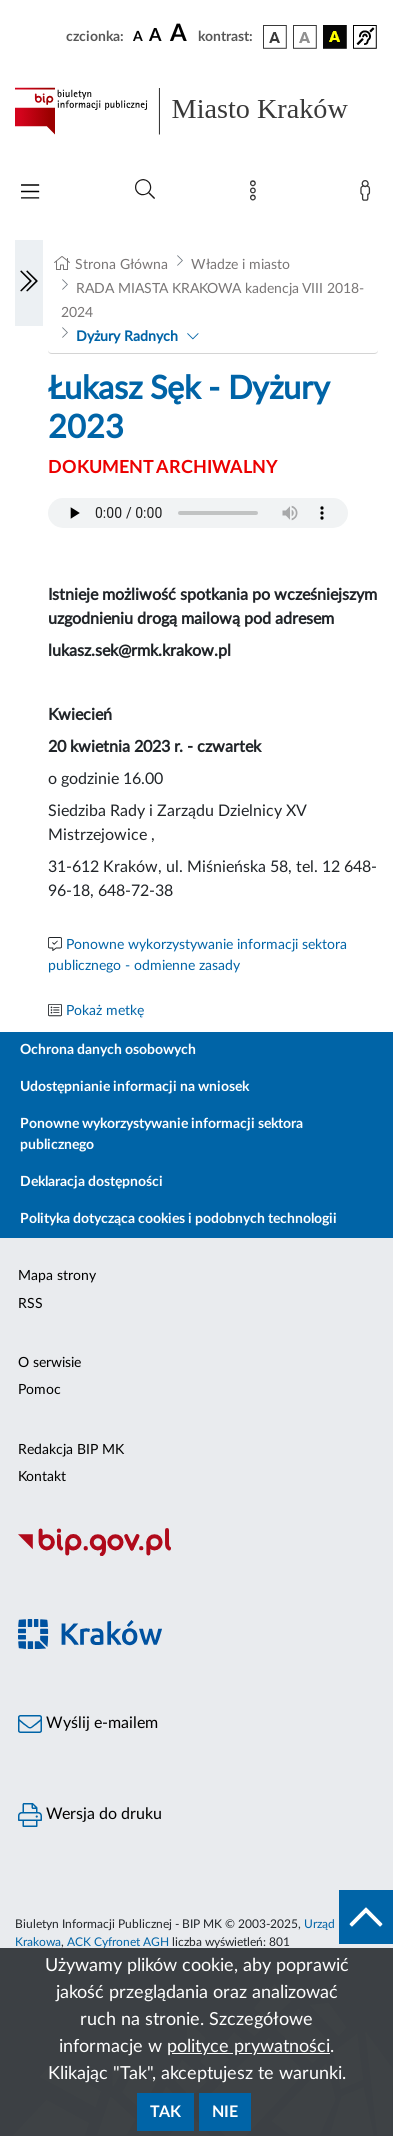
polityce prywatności (248, 2047)
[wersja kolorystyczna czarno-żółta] (335, 37)
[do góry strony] (366, 1917)
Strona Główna (121, 265)
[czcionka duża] (181, 34)
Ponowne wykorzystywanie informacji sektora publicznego (161, 1134)
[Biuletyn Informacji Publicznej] (196, 1553)
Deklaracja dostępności (91, 1182)
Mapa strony (57, 1276)
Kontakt (42, 1477)
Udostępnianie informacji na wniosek (134, 1087)
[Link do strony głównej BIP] (196, 111)
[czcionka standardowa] (138, 36)
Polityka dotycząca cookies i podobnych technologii (178, 1219)
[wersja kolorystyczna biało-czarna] (305, 37)
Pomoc (39, 1390)
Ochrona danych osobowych (108, 1050)
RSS (30, 1304)
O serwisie (49, 1363)
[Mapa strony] (257, 195)
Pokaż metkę (105, 1011)
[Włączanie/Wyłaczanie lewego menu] (29, 283)
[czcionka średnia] (155, 36)
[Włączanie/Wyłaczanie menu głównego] (30, 193)
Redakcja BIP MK (71, 1450)
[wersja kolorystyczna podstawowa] (275, 37)
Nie (225, 2112)
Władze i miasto (240, 265)
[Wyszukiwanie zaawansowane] (145, 190)
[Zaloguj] (369, 195)
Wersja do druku (90, 1815)
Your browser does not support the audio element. (198, 513)
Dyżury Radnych (127, 337)
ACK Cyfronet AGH (118, 1942)
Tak (165, 2112)
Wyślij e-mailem (88, 1724)
